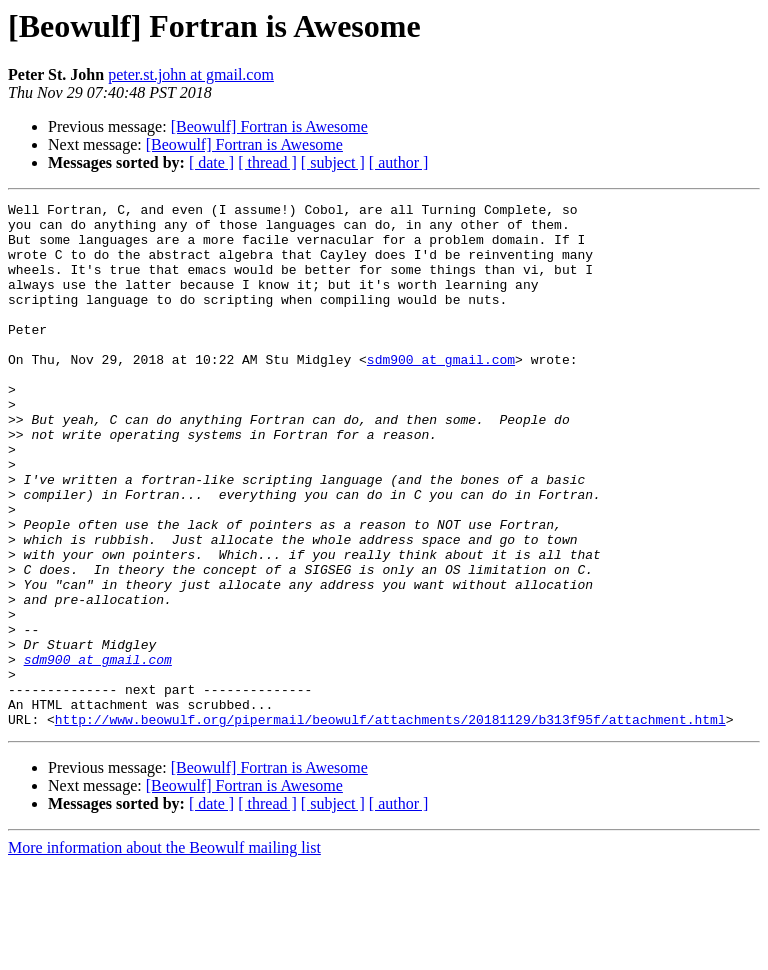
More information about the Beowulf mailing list (164, 952)
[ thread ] (267, 162)
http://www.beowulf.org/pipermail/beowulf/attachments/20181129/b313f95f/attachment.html (390, 824)
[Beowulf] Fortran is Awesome (269, 126)
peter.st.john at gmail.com (191, 74)
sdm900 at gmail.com (441, 392)
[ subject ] (333, 162)
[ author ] (399, 162)
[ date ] (211, 162)
